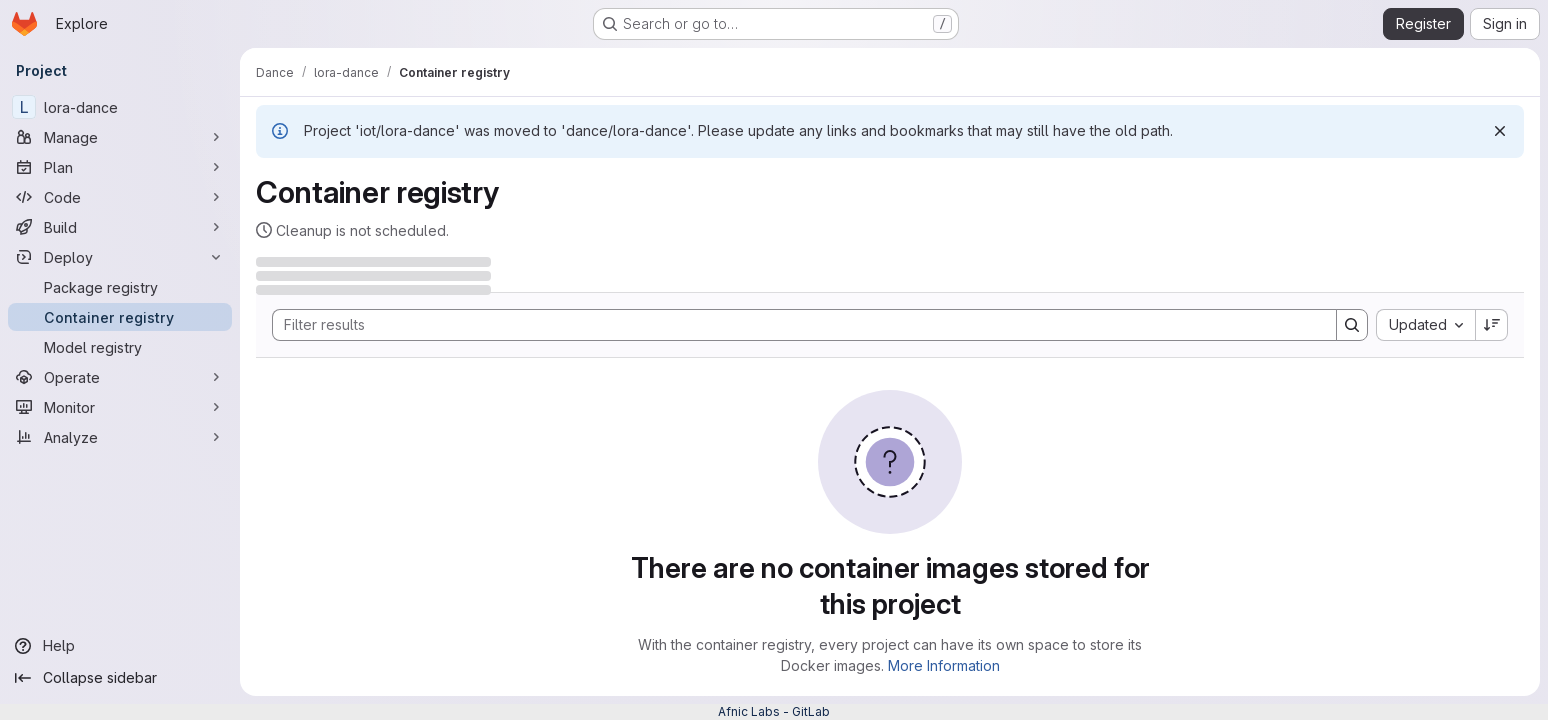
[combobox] (1425, 325)
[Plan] (120, 167)
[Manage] (120, 137)
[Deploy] (120, 257)
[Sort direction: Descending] (1492, 325)
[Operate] (120, 377)
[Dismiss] (1500, 131)
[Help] (120, 646)
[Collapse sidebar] (120, 678)
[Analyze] (120, 437)
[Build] (120, 227)
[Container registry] (120, 317)
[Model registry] (120, 347)
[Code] (120, 197)
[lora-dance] (120, 107)
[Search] (794, 325)
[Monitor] (120, 407)
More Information (944, 665)
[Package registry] (120, 287)
